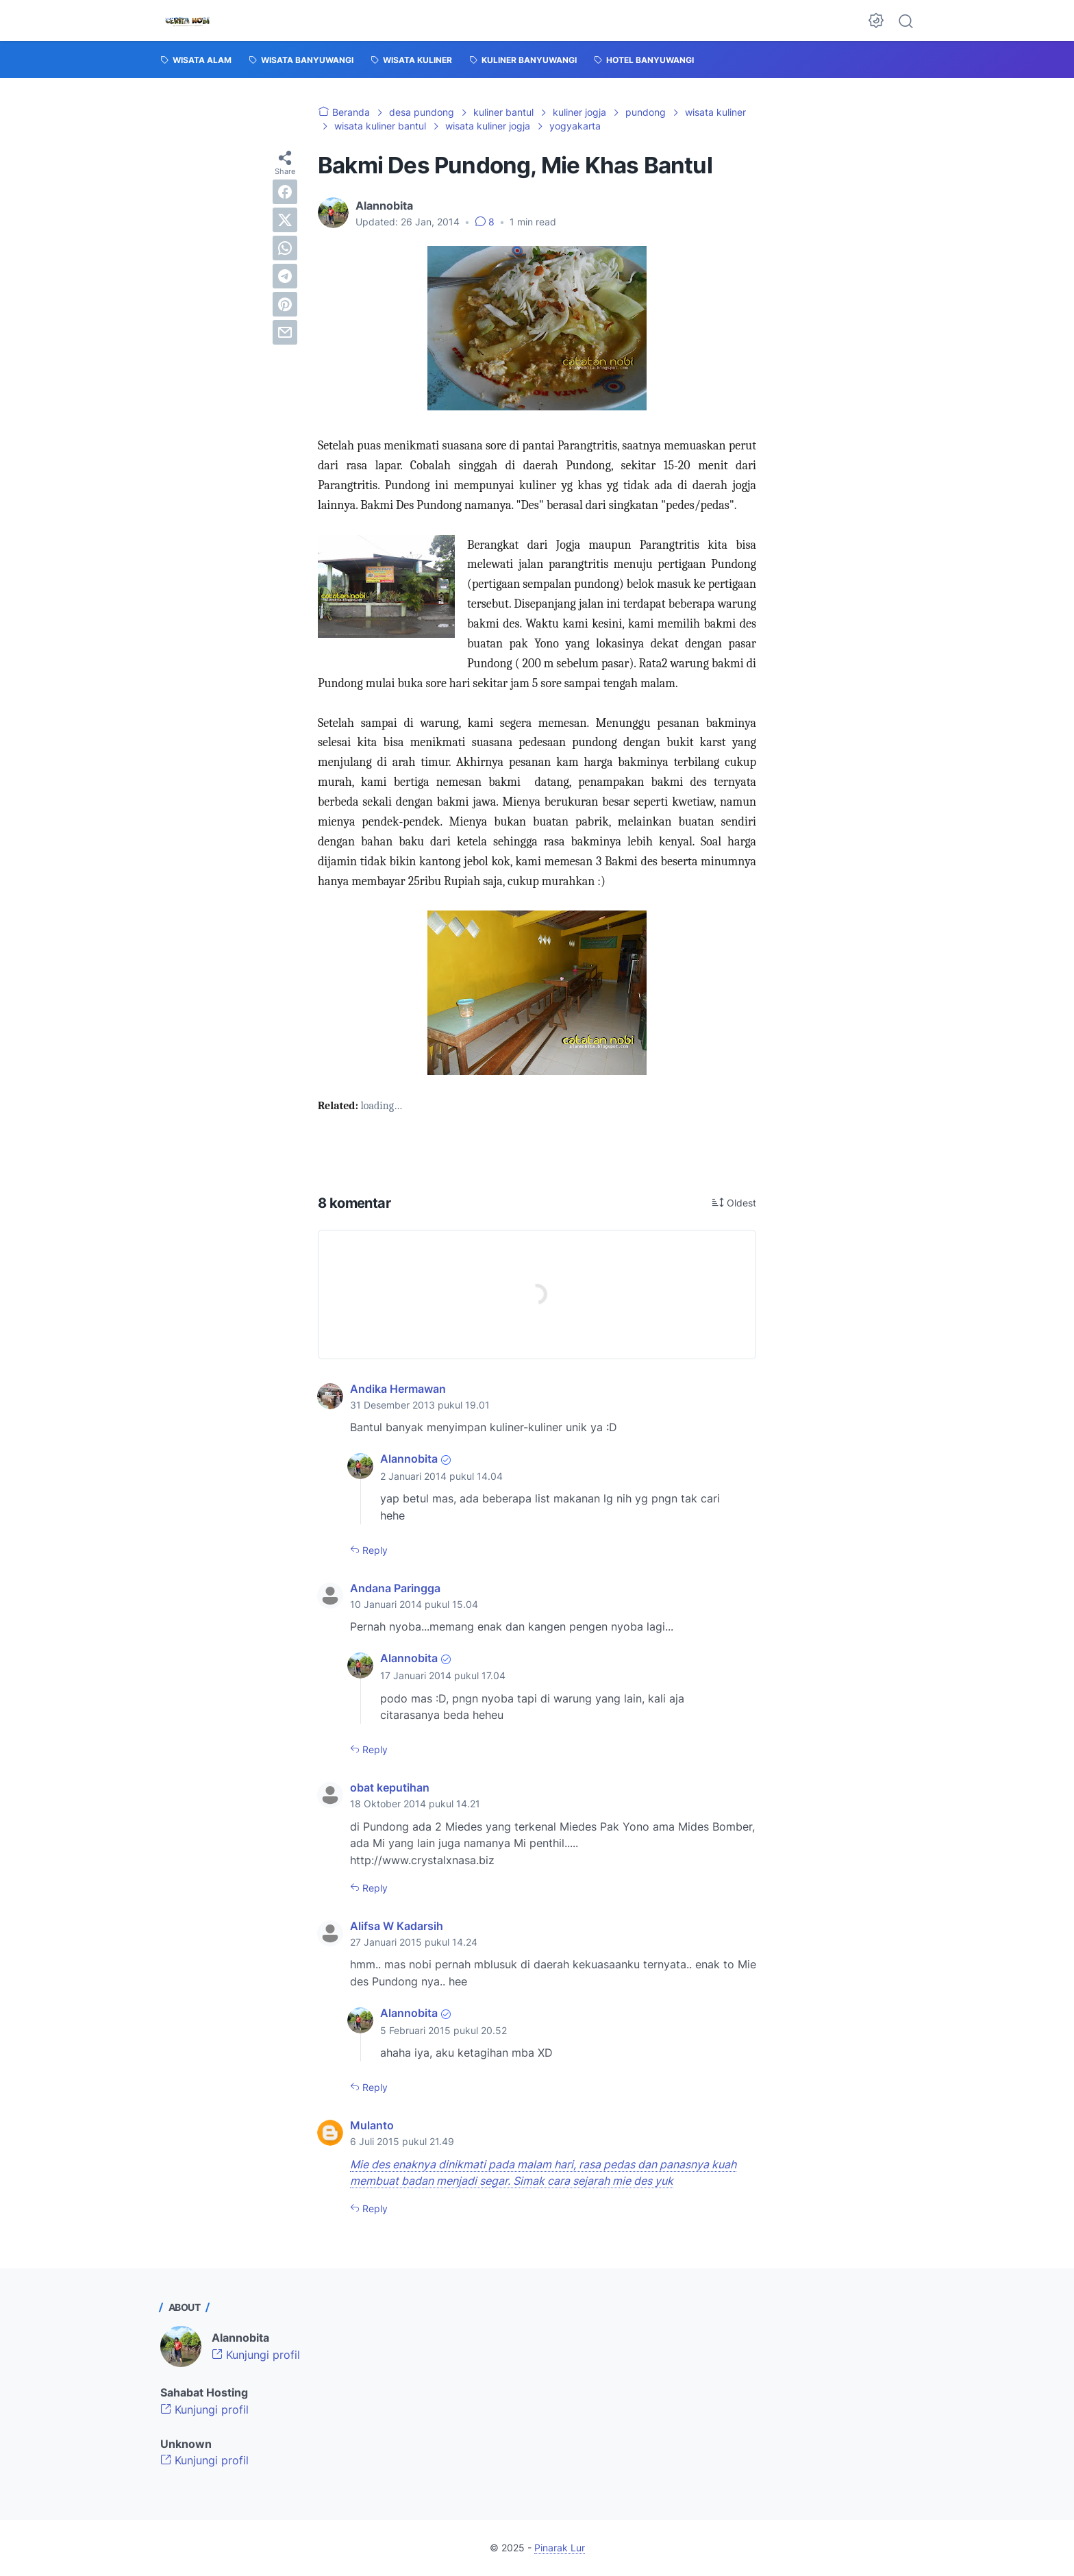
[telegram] (285, 276)
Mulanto (372, 2125)
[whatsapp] (285, 248)
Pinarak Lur (559, 2547)
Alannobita (409, 1458)
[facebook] (285, 191)
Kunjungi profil (256, 2355)
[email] (285, 332)
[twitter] (285, 220)
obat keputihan (389, 1787)
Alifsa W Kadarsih (396, 1926)
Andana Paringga (395, 1588)
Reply (374, 1550)
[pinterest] (285, 304)
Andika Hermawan (398, 1389)
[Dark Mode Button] (876, 20)
